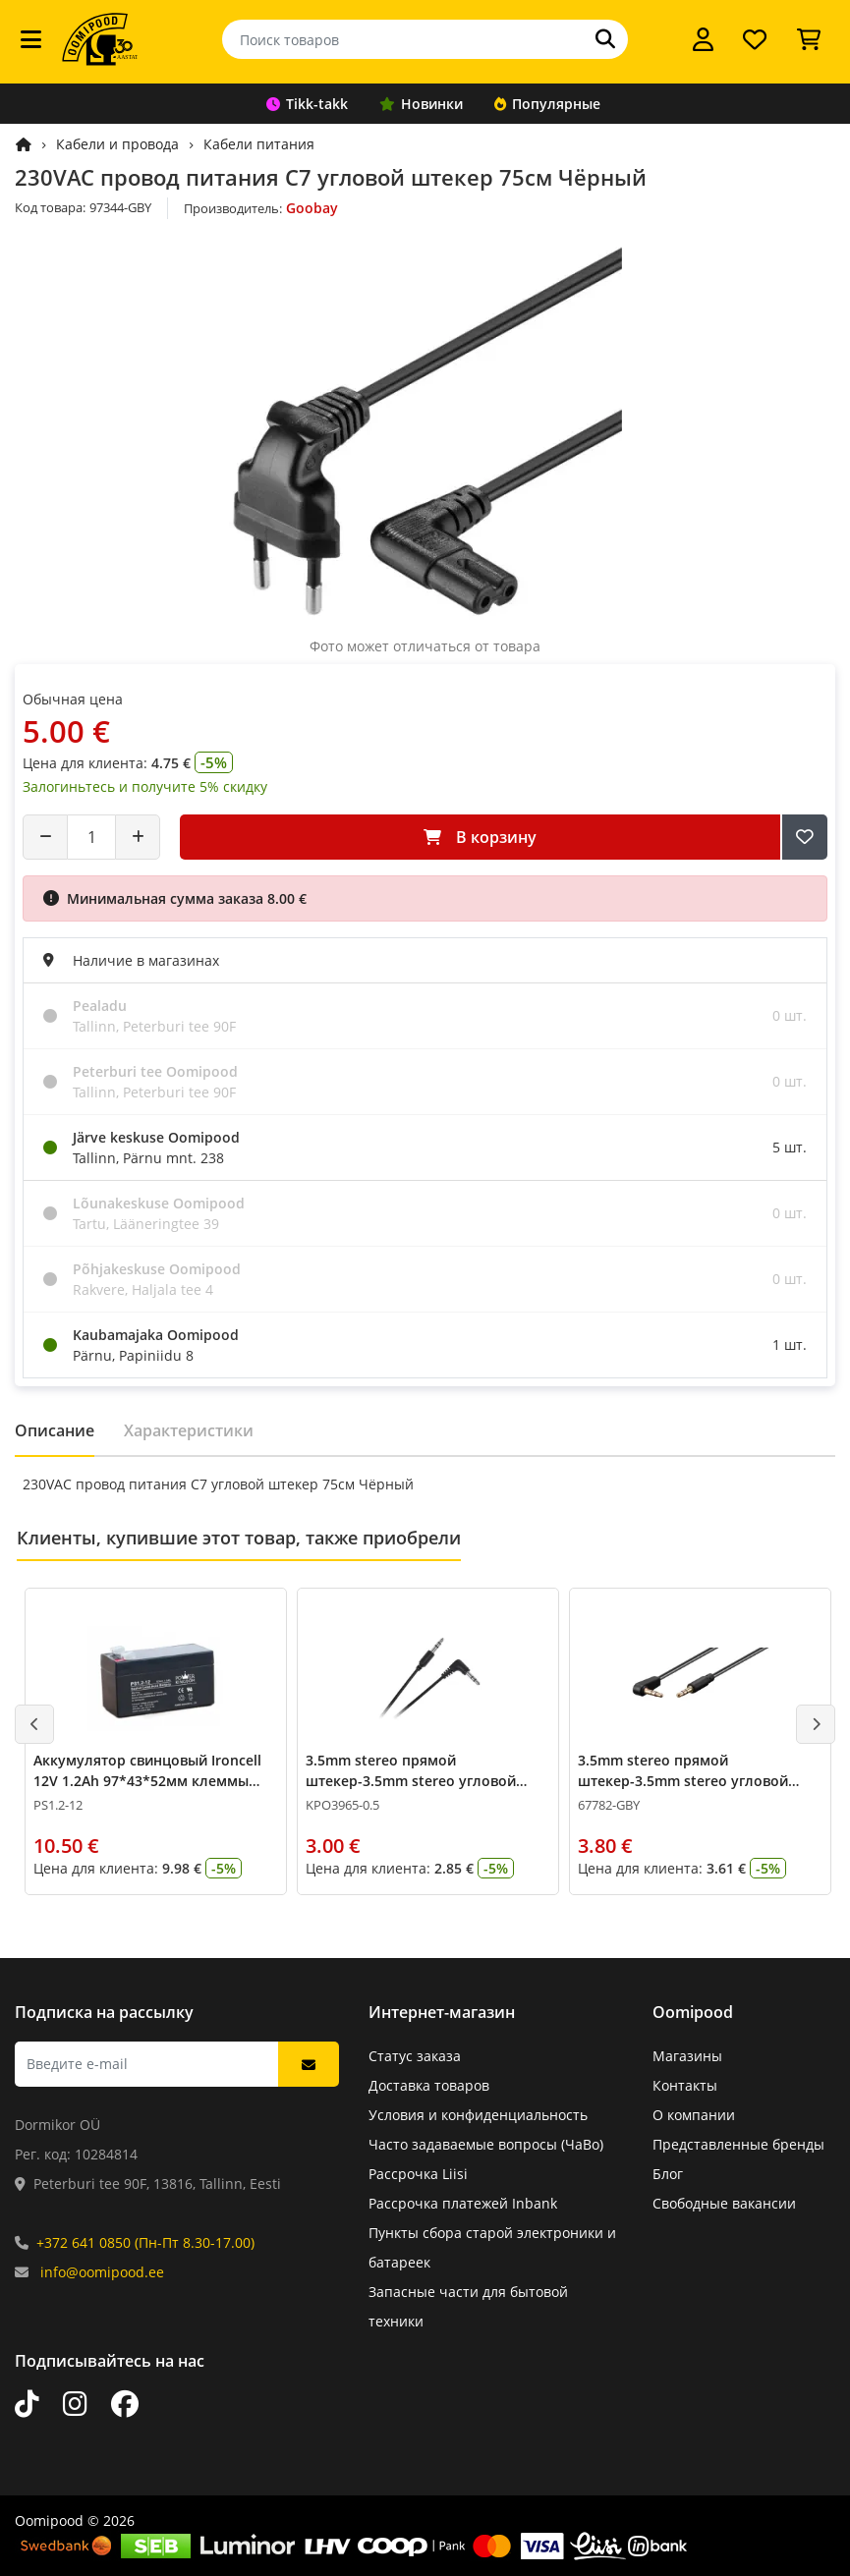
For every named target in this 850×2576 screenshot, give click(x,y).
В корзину (480, 837)
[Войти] (703, 39)
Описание (54, 1430)
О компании (693, 2114)
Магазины (687, 2055)
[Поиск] (605, 39)
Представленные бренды (738, 2144)
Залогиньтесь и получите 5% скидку (145, 786)
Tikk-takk (307, 103)
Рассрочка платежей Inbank (462, 2203)
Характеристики (189, 1430)
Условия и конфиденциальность (478, 2114)
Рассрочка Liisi (418, 2173)
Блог (667, 2173)
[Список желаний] (754, 39)
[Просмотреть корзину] (808, 39)
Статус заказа (414, 2055)
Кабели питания (258, 144)
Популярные (547, 103)
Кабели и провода (117, 144)
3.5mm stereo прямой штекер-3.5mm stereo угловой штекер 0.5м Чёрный (411, 1781)
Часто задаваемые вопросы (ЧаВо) (485, 2144)
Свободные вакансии (724, 2203)
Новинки (421, 103)
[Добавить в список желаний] (804, 837)
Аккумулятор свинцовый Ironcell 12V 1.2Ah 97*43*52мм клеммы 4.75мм (147, 1781)
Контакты (684, 2085)
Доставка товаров (428, 2085)
